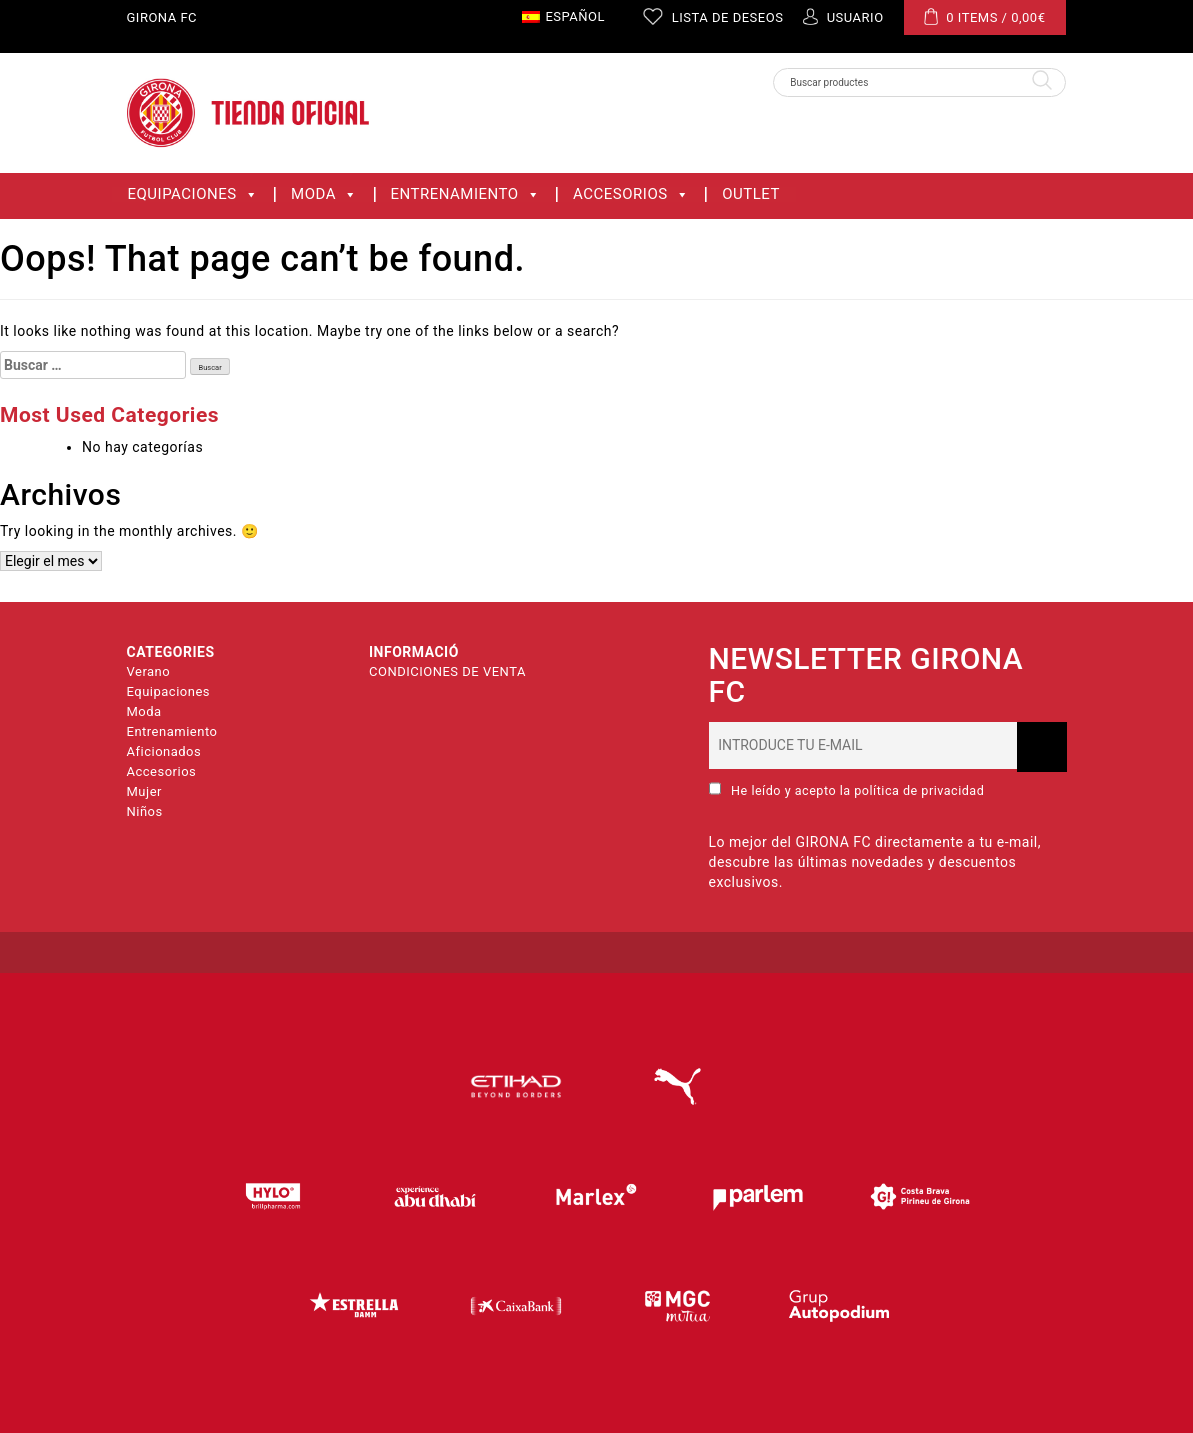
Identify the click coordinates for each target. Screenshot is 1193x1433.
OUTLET (751, 194)
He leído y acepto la (847, 790)
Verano (149, 671)
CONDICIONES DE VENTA (447, 671)
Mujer (144, 791)
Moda (324, 194)
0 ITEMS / (985, 16)
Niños (145, 811)
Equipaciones (193, 194)
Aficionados (164, 751)
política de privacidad (919, 790)
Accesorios (631, 194)
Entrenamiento (466, 194)
